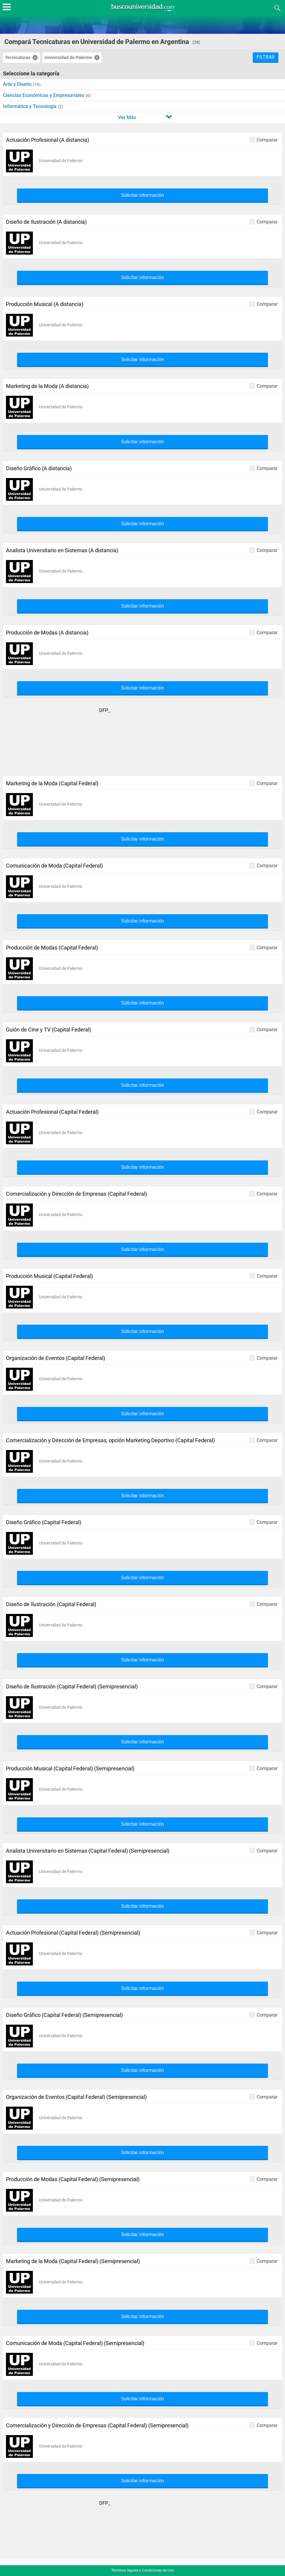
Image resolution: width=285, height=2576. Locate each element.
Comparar (263, 139)
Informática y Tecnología (30, 106)
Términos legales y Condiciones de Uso (142, 2570)
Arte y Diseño (18, 84)
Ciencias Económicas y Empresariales (44, 95)
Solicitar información (142, 195)
